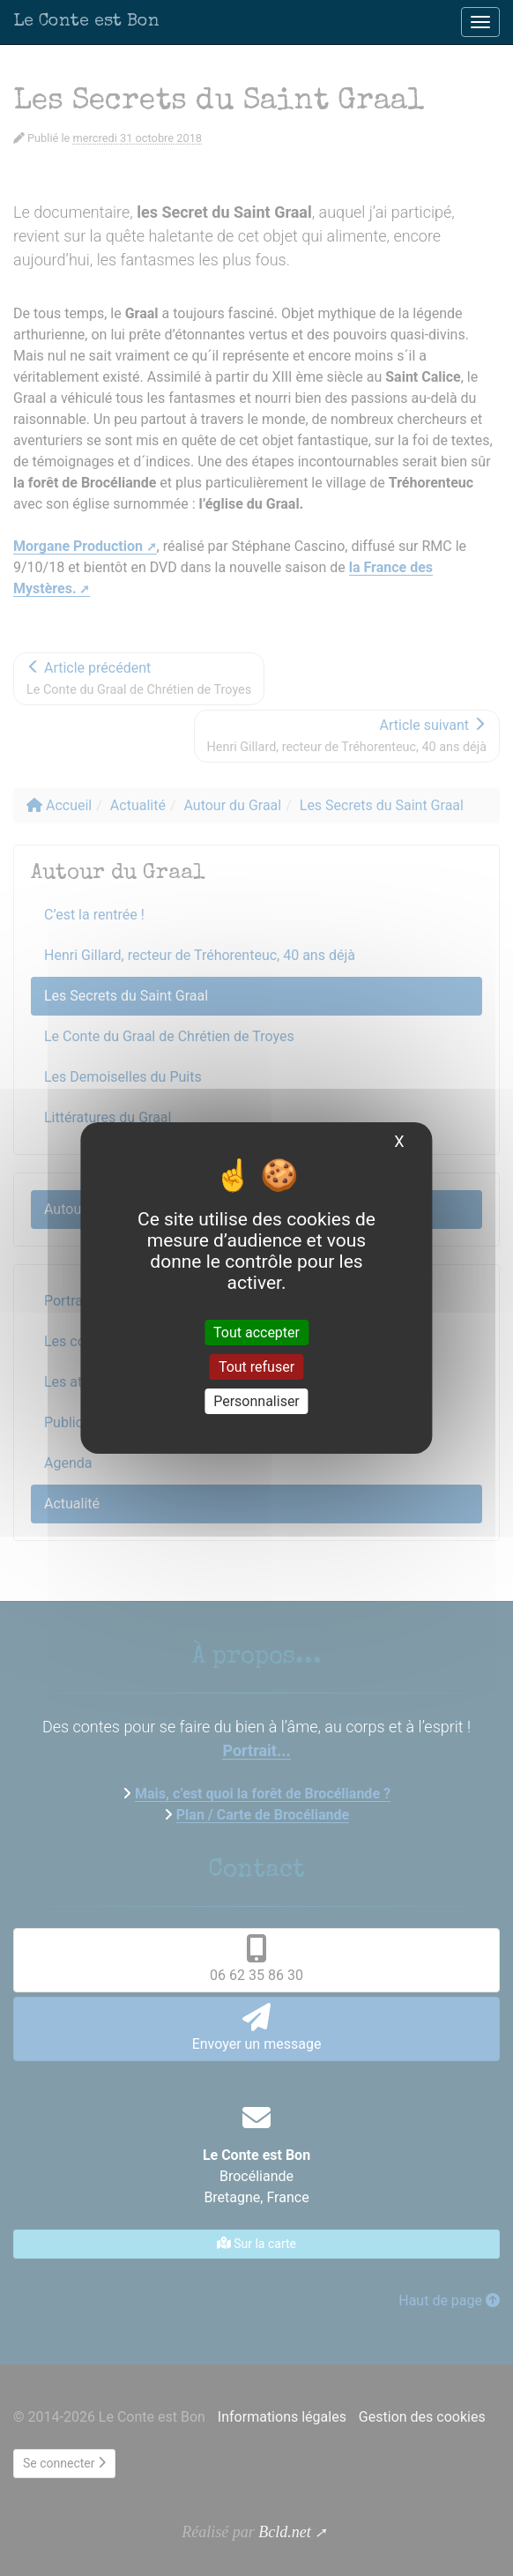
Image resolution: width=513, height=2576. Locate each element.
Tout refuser (256, 1367)
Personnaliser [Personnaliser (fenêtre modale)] (256, 1401)
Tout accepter (256, 1331)
